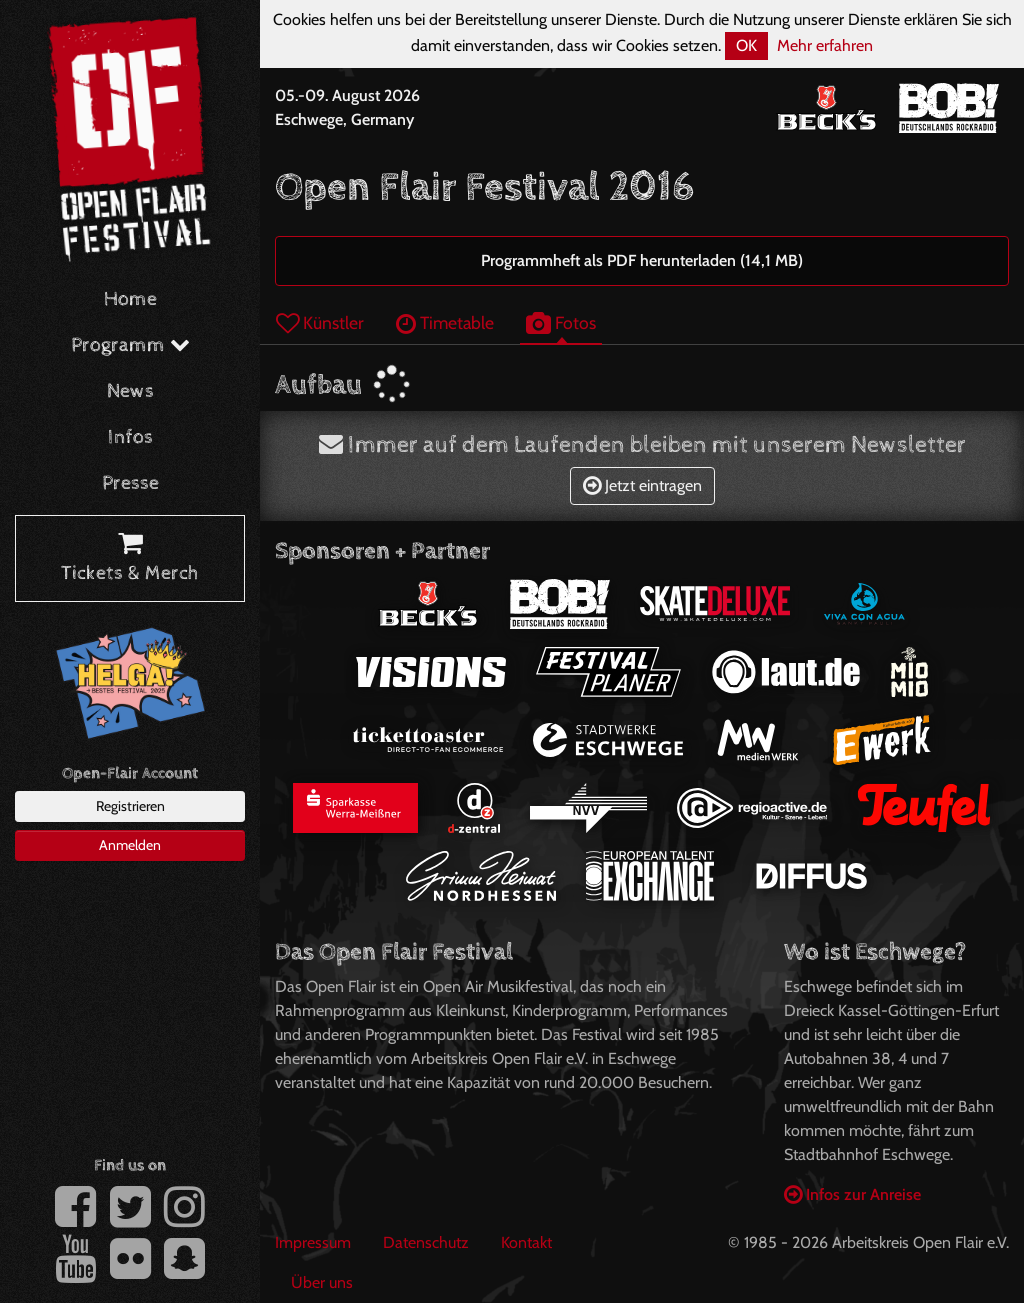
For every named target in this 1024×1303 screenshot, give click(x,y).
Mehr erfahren (825, 45)
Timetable (445, 322)
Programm (130, 345)
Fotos (561, 322)
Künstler (320, 322)
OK (746, 45)
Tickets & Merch (130, 559)
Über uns (322, 1282)
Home (130, 299)
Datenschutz (426, 1242)
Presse (130, 483)
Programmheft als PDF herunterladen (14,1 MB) (642, 260)
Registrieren (130, 806)
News (130, 391)
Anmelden (130, 845)
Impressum (313, 1242)
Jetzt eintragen (642, 485)
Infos (130, 437)
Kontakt (526, 1242)
